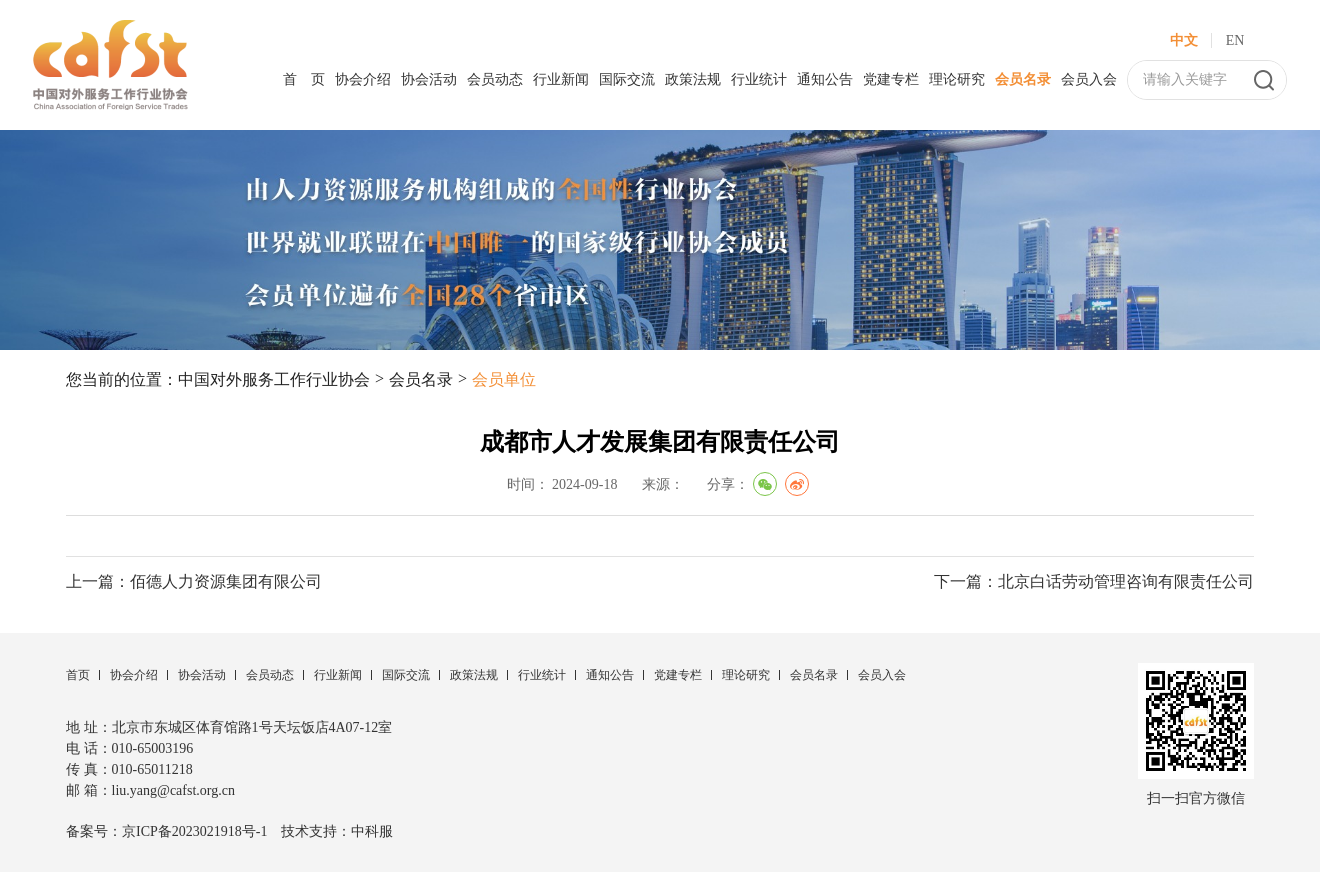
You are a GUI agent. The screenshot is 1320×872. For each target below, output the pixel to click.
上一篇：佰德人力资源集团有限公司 (194, 581)
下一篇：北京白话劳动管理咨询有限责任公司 (1094, 581)
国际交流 (627, 79)
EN (1235, 40)
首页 (78, 675)
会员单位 (504, 379)
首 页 (304, 79)
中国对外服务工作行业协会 (274, 379)
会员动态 (495, 79)
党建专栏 (891, 79)
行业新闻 (561, 79)
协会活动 (429, 79)
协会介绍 (363, 79)
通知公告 (825, 79)
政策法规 (693, 79)
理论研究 (957, 79)
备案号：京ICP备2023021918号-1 (166, 831)
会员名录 (1023, 79)
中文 (1184, 40)
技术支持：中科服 (337, 831)
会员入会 (1089, 79)
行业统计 (759, 79)
